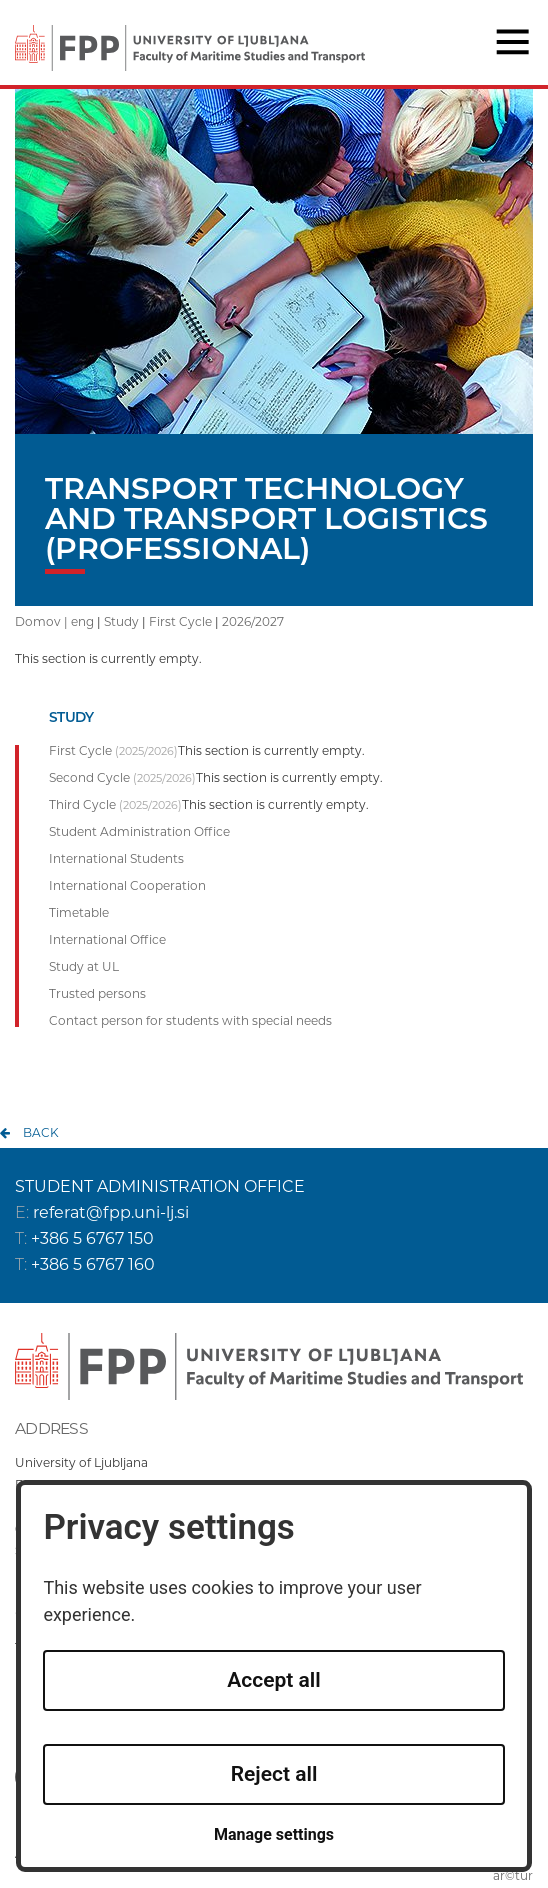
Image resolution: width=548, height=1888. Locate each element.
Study (121, 621)
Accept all (274, 1680)
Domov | (43, 621)
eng (82, 621)
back (41, 1132)
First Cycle (180, 621)
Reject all (274, 1774)
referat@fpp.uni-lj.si (111, 1212)
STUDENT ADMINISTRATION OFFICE (160, 1186)
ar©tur (513, 1875)
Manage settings (274, 1834)
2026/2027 (253, 621)
